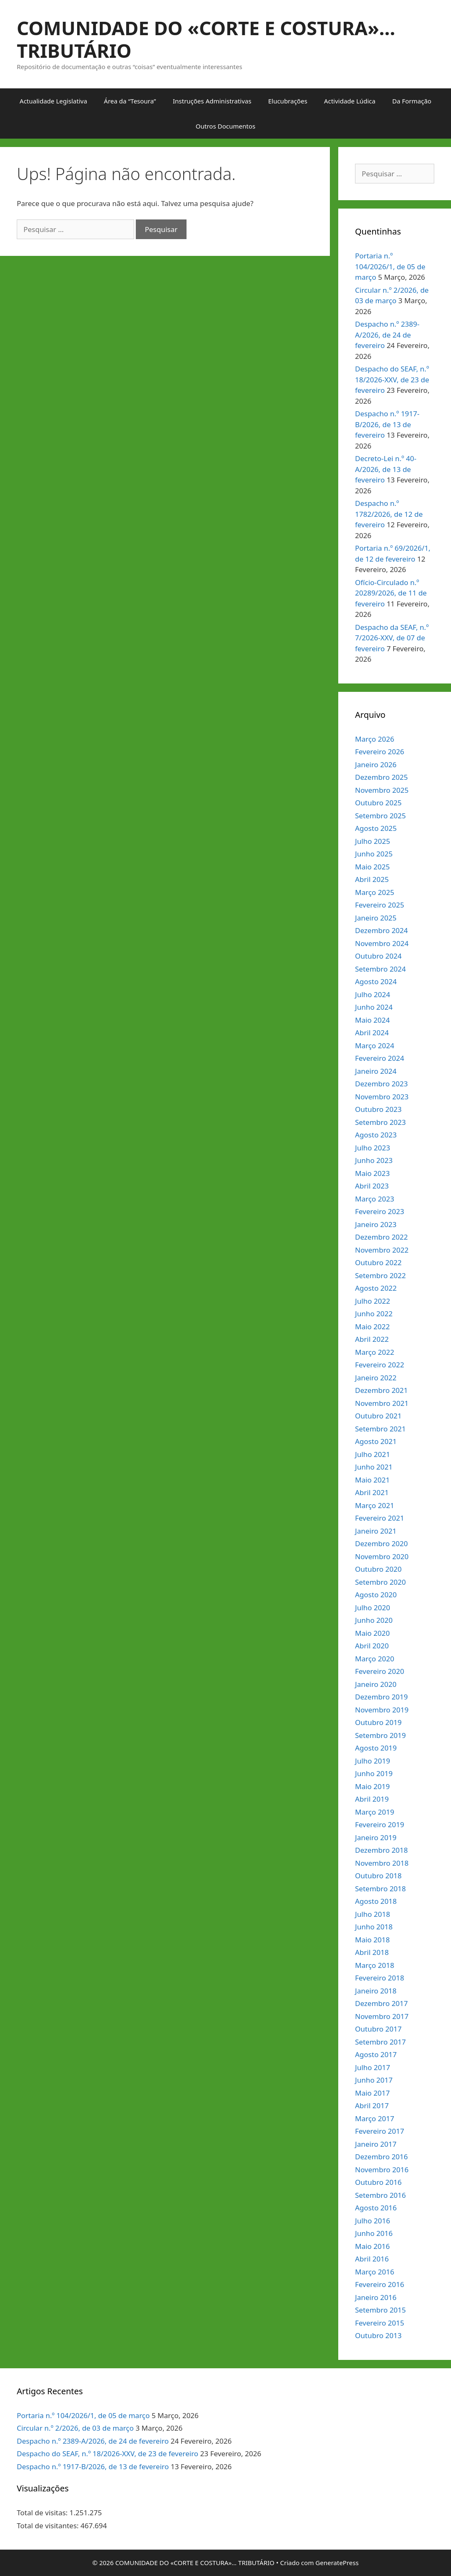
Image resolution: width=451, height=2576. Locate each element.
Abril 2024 (372, 1032)
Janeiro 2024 (376, 1071)
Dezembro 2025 (381, 777)
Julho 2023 (372, 1148)
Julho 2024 (372, 994)
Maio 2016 (372, 2246)
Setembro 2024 (380, 969)
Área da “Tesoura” (130, 101)
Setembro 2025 (380, 815)
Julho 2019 (372, 1761)
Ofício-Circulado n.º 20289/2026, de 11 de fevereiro (391, 593)
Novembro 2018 (382, 1863)
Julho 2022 (372, 1301)
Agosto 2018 (376, 1901)
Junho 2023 (374, 1160)
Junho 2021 (374, 1467)
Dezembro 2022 (381, 1237)
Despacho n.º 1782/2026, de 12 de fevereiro (388, 513)
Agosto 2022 (376, 1288)
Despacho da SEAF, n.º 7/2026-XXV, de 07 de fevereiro (392, 637)
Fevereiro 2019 (379, 1824)
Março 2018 (374, 1965)
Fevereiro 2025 (379, 905)
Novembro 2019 (382, 1710)
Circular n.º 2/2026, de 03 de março (75, 2428)
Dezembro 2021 (381, 1390)
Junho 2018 (374, 1926)
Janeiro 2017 (376, 2144)
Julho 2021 (372, 1454)
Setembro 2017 (380, 2042)
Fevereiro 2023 (379, 1211)
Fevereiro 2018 (379, 1978)
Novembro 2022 (382, 1250)
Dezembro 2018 (381, 1850)
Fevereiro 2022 (379, 1364)
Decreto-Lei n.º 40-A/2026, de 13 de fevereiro (385, 469)
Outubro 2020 (378, 1569)
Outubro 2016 (378, 2182)
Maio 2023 (372, 1173)
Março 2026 (374, 739)
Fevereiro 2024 (379, 1058)
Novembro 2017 (382, 2016)
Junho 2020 (374, 1620)
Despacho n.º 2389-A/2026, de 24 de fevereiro (387, 334)
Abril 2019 (372, 1799)
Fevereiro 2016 (379, 2284)
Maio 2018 (372, 1939)
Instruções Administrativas (212, 101)
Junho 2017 (374, 2080)
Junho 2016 (374, 2233)
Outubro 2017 (378, 2029)
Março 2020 (374, 1658)
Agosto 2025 (376, 828)
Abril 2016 (372, 2259)
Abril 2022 (372, 1339)
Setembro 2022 (380, 1275)
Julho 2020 (372, 1607)
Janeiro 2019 (376, 1837)
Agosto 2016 (376, 2207)
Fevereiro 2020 (379, 1671)
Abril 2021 (372, 1492)
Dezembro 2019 (381, 1697)
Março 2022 (374, 1352)
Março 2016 (374, 2272)
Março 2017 (374, 2118)
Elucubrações (287, 101)
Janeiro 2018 (376, 1991)
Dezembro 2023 (381, 1083)
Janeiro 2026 (376, 764)
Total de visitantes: (48, 2525)
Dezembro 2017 (381, 2003)
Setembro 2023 (380, 1122)
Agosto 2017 (376, 2054)
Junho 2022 (374, 1313)
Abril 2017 (372, 2105)
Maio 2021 (372, 1480)
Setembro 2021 (380, 1429)
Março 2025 (374, 892)
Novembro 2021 (382, 1403)
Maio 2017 (372, 2093)
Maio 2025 (372, 867)
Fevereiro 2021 (379, 1518)
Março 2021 (374, 1505)
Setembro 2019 (380, 1735)
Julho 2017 (372, 2067)
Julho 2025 (372, 841)
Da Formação (411, 101)
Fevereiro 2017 (379, 2131)
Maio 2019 (372, 1786)
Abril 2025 (372, 879)
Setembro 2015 (380, 2310)
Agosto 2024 (376, 981)
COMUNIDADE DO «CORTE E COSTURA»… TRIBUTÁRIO (206, 39)
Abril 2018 (372, 1952)
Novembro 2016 (382, 2169)
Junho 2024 (374, 1007)
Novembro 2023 (382, 1096)
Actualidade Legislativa (53, 101)
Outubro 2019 (378, 1722)
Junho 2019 (374, 1773)
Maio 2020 (372, 1633)
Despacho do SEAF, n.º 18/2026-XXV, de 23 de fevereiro (392, 379)
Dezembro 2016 (381, 2156)
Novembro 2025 (382, 790)
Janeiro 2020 (376, 1684)
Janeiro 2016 (376, 2297)
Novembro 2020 (382, 1556)
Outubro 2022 (378, 1262)
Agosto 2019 (376, 1748)
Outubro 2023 (378, 1109)
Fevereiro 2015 (379, 2323)
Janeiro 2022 (376, 1377)
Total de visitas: (43, 2512)
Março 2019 (374, 1812)
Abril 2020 (372, 1645)
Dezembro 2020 (381, 1543)
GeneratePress (337, 2562)
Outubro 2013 (378, 2335)
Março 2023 (374, 1199)
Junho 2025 (374, 854)
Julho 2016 (372, 2220)
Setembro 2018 (380, 1888)
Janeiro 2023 (376, 1224)
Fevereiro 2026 (379, 751)
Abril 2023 (372, 1186)
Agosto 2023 (376, 1135)
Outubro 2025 (378, 802)
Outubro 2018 (378, 1875)
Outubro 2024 (378, 956)
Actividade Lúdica (350, 101)
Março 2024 (374, 1045)
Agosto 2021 (376, 1441)
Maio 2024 (372, 1020)
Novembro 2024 (382, 943)
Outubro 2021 (378, 1416)
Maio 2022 (372, 1326)
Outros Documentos (225, 126)
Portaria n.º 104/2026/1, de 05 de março (390, 266)
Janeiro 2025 (376, 918)
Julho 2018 (372, 1914)
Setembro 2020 (380, 1582)
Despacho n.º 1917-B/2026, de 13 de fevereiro (387, 424)
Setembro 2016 (380, 2195)
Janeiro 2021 (376, 1531)
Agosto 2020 (376, 1594)
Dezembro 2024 (381, 930)
